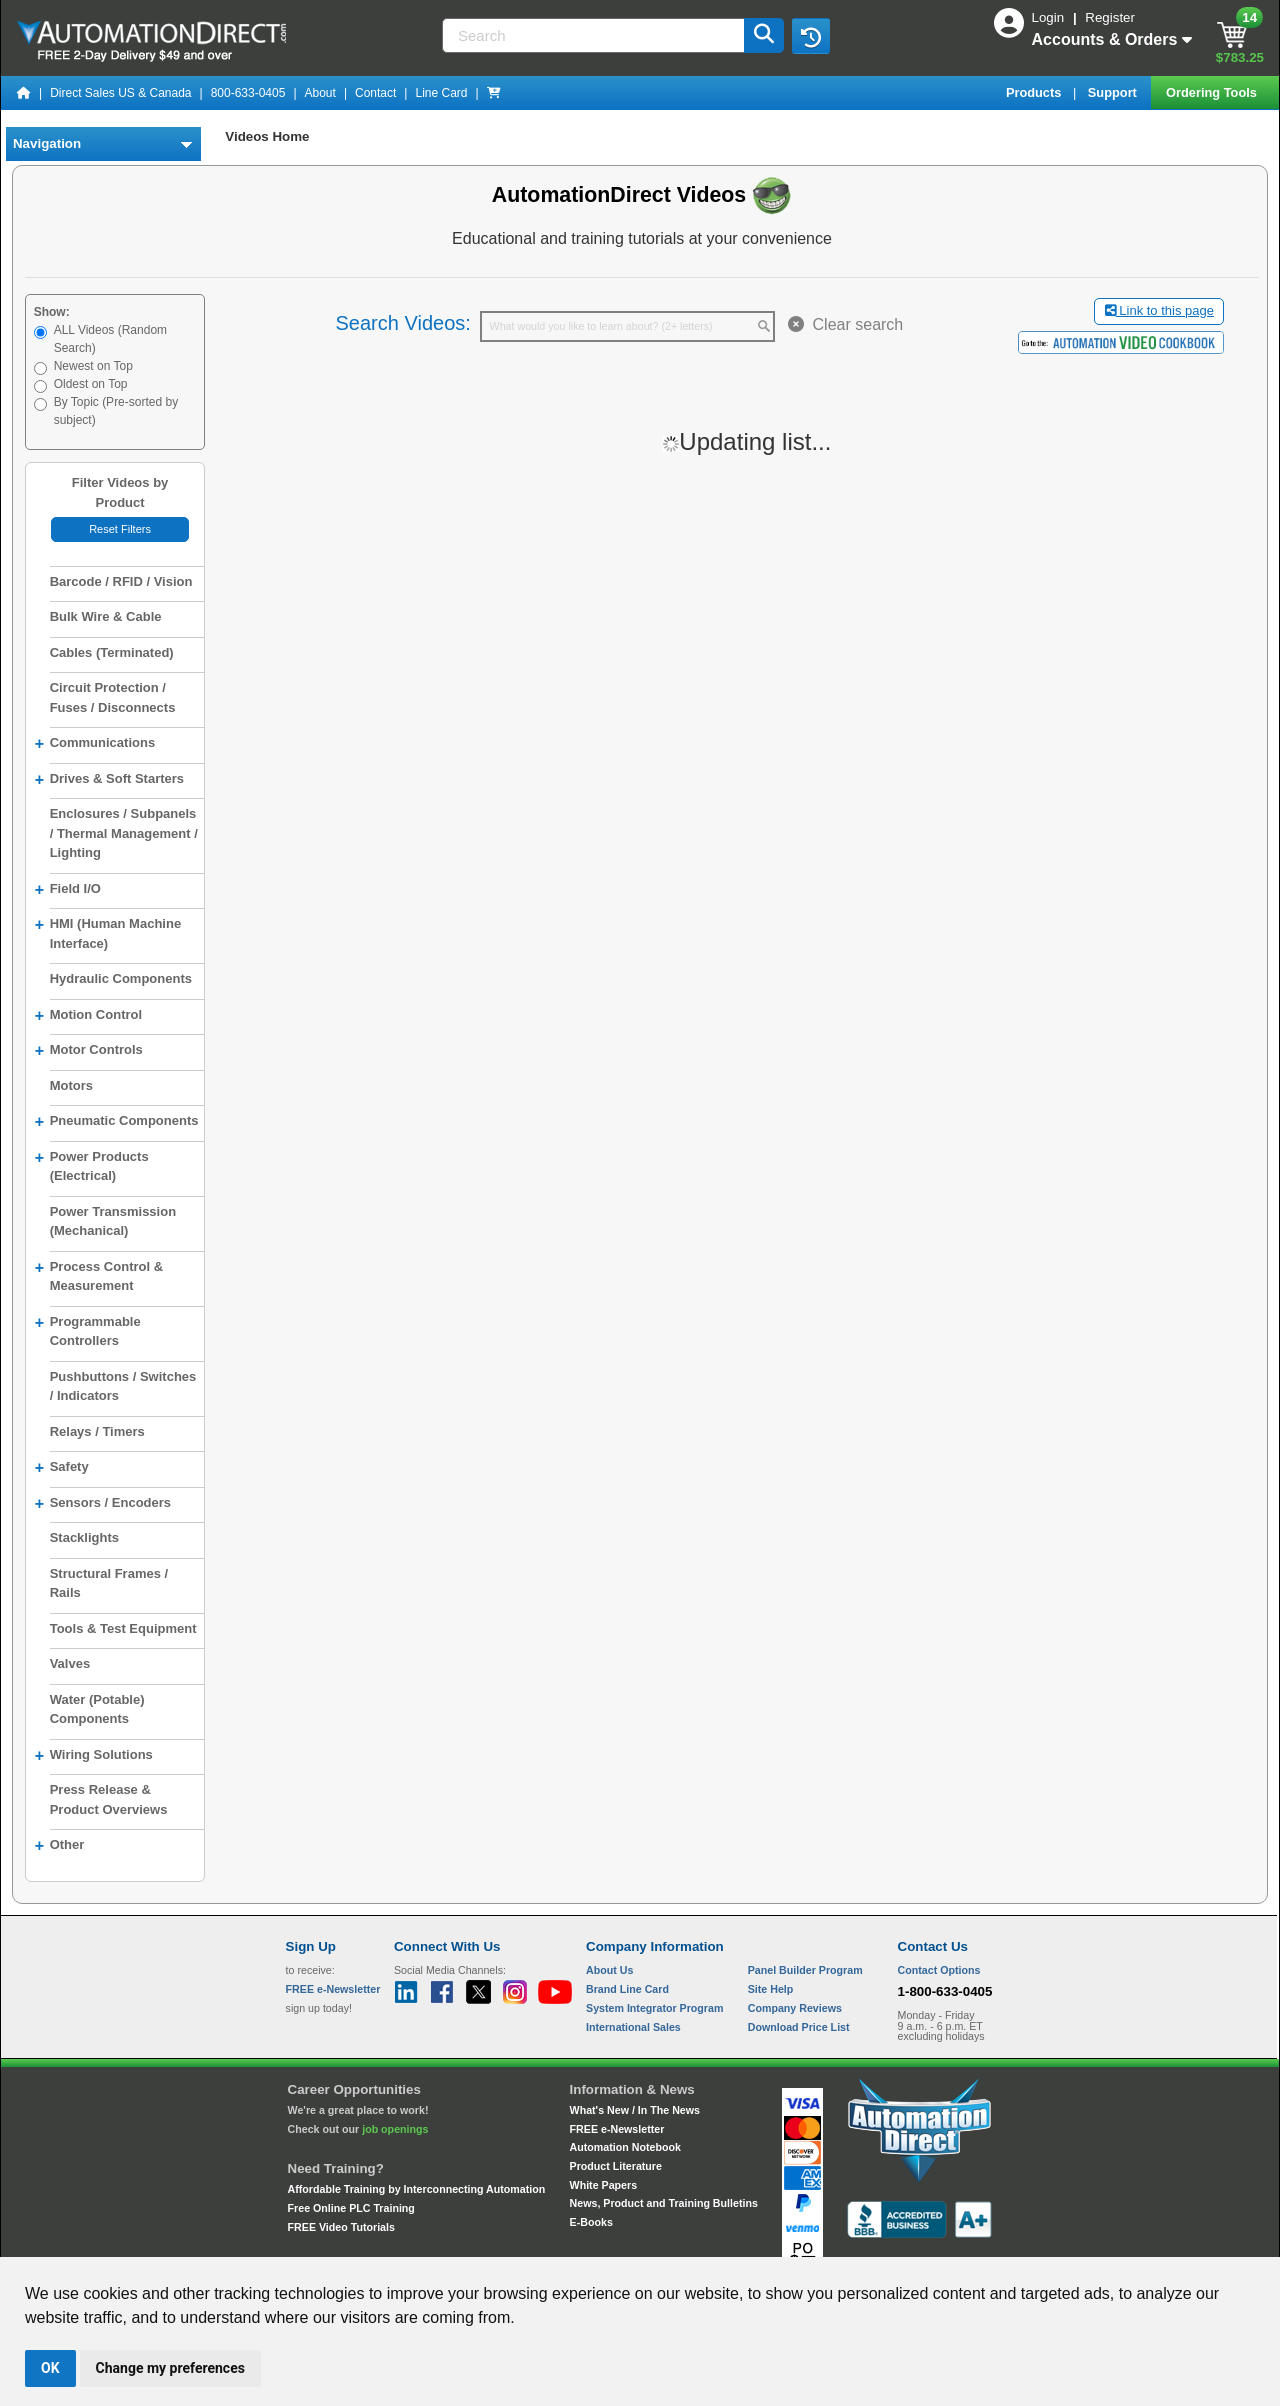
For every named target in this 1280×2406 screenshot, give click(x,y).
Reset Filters (120, 529)
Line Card (441, 93)
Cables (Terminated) (112, 652)
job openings (395, 2129)
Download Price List (799, 2027)
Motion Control (88, 1016)
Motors (71, 1085)
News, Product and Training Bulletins (664, 2203)
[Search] (595, 35)
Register (1110, 17)
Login (1050, 17)
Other (60, 1846)
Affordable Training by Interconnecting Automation (417, 2189)
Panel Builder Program (805, 1970)
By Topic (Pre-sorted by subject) (116, 411)
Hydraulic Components (121, 978)
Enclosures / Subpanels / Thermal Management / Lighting (124, 833)
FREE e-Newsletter (617, 2129)
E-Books (591, 2222)
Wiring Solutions (94, 1756)
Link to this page (1159, 310)
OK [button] (50, 2368)
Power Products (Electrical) (92, 1165)
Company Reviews (795, 2008)
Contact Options (939, 1970)
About (320, 93)
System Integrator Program (654, 2008)
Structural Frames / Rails (109, 1583)
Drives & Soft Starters (109, 780)
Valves (70, 1663)
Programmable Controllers (88, 1330)
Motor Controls (89, 1051)
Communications (95, 744)
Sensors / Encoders (103, 1504)
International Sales (633, 2027)
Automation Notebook (625, 2147)
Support (1114, 92)
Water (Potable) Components (97, 1709)
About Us (609, 1970)
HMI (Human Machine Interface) (108, 932)
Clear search (846, 324)
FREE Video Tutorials (341, 2227)
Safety (62, 1468)
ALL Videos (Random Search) (110, 339)
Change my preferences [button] (170, 2368)
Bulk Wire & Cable (106, 616)
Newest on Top (93, 366)
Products (1035, 92)
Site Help (771, 1989)
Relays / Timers (97, 1431)
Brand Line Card (627, 1989)
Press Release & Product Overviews (109, 1799)
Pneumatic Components (117, 1122)
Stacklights (84, 1537)
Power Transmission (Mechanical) (113, 1221)
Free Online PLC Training (351, 2208)
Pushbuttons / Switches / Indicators (123, 1386)
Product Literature (616, 2166)
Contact (375, 93)
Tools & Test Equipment (123, 1628)
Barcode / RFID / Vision (121, 581)
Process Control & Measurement (99, 1275)
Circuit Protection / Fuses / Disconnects (113, 697)
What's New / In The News (635, 2110)
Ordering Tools (1213, 92)
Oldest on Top (91, 384)
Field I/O (68, 890)
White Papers (604, 2185)
